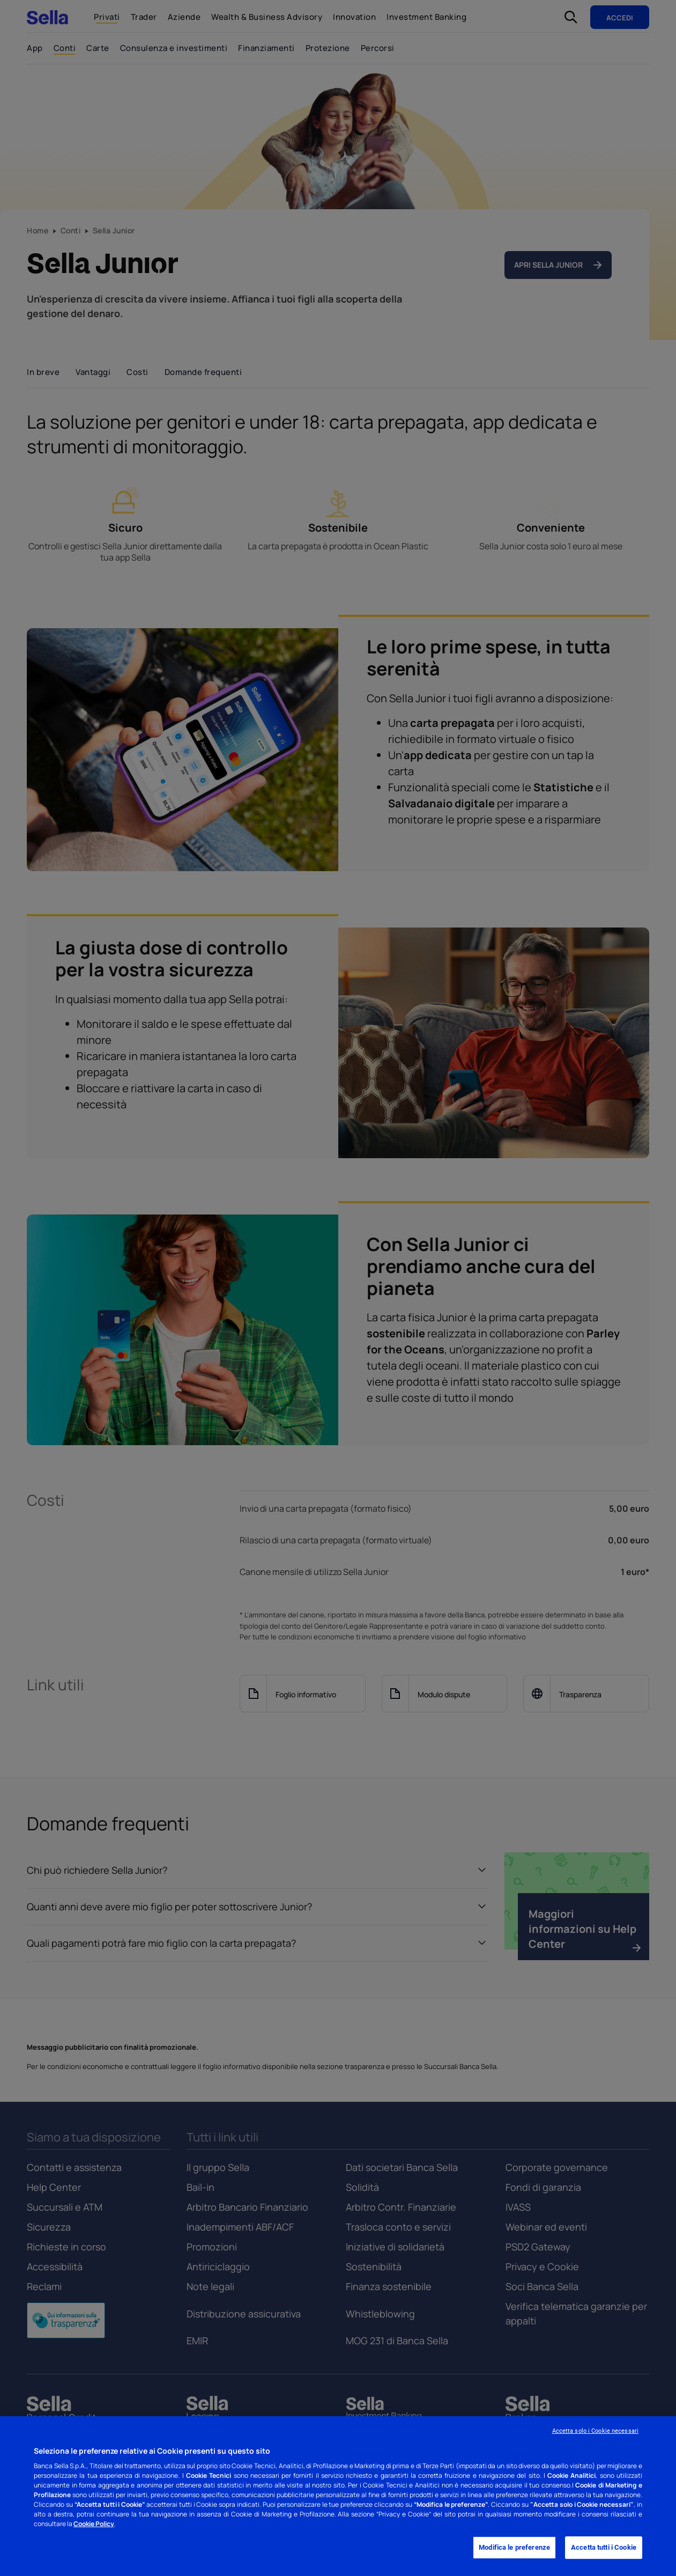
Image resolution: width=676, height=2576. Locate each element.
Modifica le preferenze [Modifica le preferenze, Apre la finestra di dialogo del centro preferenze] (514, 2548)
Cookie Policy (93, 2523)
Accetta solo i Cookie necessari (595, 2430)
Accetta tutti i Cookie (603, 2548)
